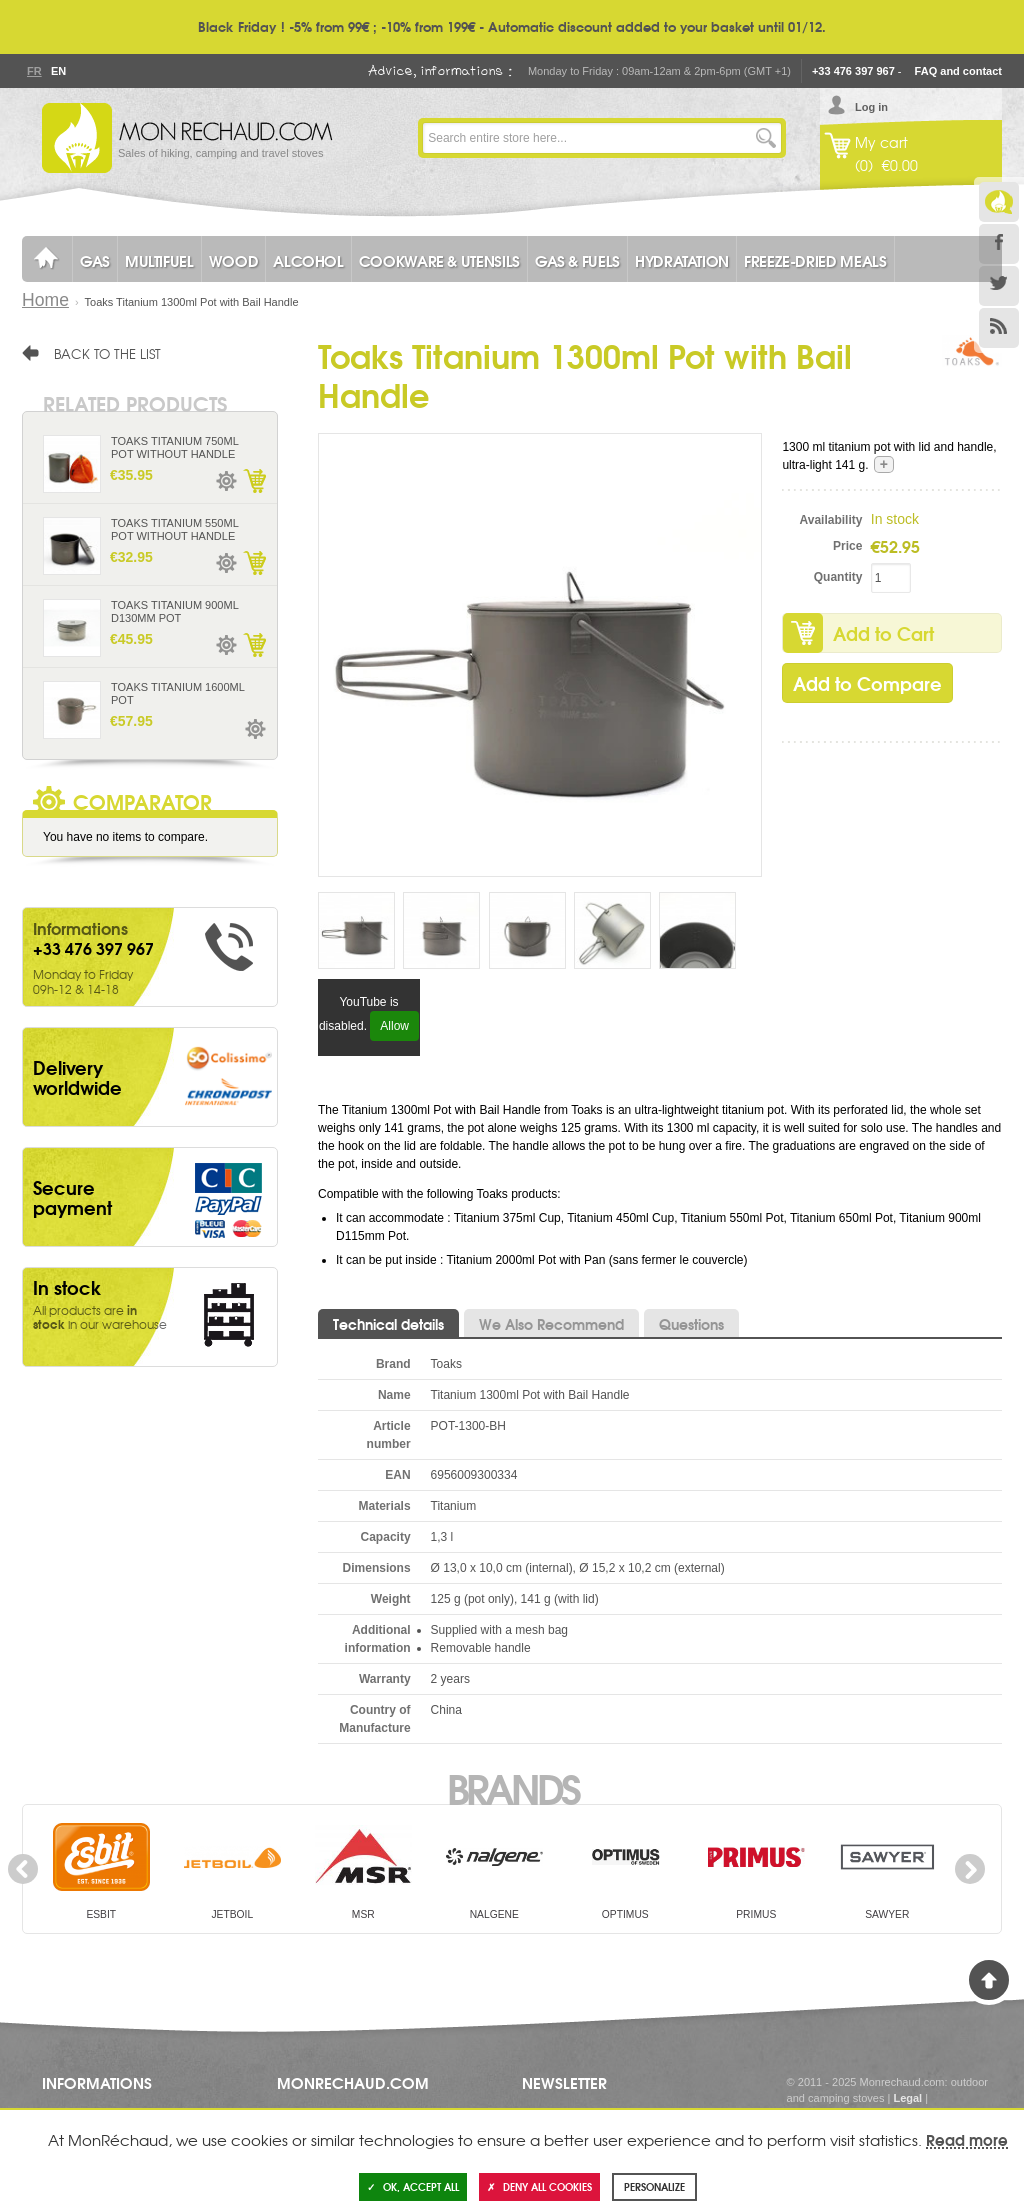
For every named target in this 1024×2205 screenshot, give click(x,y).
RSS (999, 328)
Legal (907, 2098)
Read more (967, 2139)
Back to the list (107, 353)
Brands (512, 1787)
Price (847, 546)
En (58, 71)
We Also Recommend (551, 1324)
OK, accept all (413, 2186)
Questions (691, 1324)
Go (766, 138)
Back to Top (989, 1980)
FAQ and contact (958, 71)
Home (45, 300)
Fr (34, 71)
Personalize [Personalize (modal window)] (654, 2186)
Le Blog (999, 202)
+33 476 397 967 (853, 71)
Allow (394, 1026)
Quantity (838, 577)
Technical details (388, 1324)
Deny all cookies (539, 2186)
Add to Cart (883, 633)
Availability (831, 520)
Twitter (999, 286)
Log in (871, 107)
